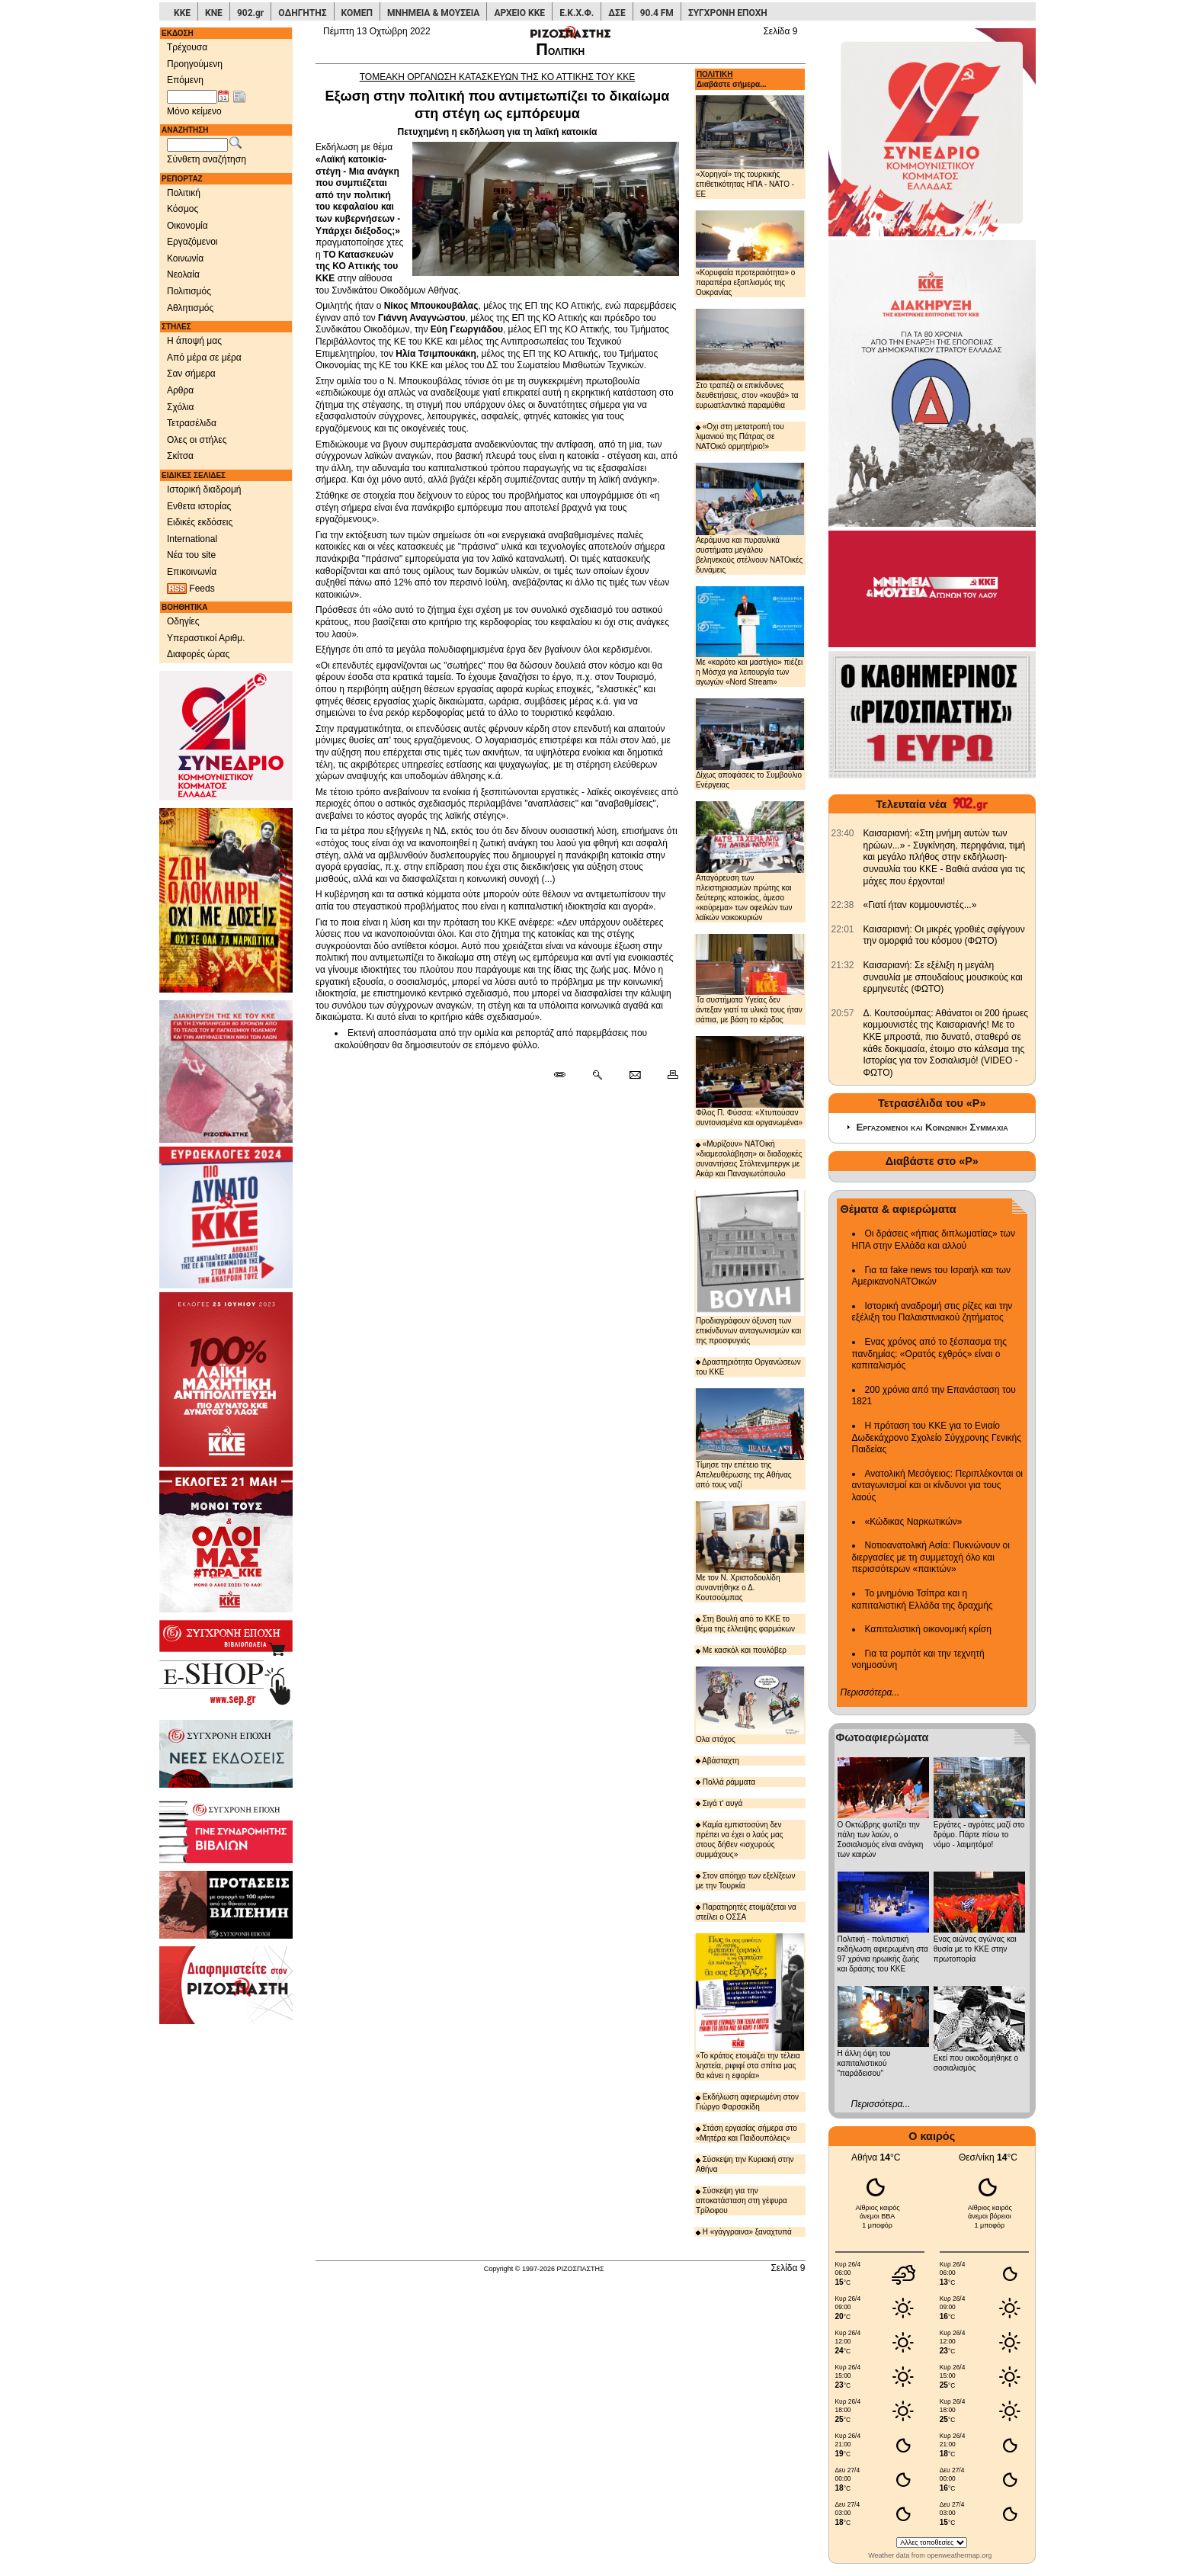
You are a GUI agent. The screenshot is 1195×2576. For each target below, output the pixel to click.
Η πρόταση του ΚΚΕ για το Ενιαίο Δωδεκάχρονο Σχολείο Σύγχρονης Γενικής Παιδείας (937, 1437)
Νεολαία (183, 274)
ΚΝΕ (214, 13)
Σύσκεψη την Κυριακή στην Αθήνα (745, 2164)
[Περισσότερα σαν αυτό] (597, 1075)
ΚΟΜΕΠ (357, 13)
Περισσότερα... (870, 1692)
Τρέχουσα (187, 47)
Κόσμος (182, 209)
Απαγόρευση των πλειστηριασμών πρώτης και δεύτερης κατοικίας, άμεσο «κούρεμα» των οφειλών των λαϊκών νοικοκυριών (750, 861)
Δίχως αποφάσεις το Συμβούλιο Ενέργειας (750, 743)
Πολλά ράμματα (725, 1782)
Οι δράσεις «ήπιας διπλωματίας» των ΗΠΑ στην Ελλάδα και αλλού (933, 1239)
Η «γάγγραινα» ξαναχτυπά (744, 2232)
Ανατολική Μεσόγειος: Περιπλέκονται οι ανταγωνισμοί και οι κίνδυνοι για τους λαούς (938, 1485)
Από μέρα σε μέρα (204, 357)
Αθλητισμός (190, 308)
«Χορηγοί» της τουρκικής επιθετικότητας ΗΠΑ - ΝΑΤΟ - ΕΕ (750, 146)
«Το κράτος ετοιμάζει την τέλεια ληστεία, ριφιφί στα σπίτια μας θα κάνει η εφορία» (750, 2006)
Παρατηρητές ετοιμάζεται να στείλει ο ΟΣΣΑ (746, 1912)
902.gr (250, 13)
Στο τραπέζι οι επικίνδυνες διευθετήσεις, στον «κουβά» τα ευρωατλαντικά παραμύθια (750, 359)
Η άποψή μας (194, 340)
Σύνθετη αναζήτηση (206, 159)
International (192, 539)
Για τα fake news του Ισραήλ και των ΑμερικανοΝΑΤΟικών (931, 1276)
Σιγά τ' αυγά (719, 1803)
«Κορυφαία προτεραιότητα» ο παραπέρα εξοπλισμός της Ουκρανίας (750, 253)
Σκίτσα (180, 456)
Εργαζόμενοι (192, 241)
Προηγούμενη (195, 64)
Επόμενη (185, 80)
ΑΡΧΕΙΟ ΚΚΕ (519, 13)
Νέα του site (191, 555)
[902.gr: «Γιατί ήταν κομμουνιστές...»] (842, 905)
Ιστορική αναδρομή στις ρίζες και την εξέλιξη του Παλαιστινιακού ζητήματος (932, 1312)
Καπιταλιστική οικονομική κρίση (928, 1629)
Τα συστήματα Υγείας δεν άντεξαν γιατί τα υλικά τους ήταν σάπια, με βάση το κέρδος (750, 979)
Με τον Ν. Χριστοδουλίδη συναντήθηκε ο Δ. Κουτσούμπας (750, 1551)
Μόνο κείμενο (194, 111)
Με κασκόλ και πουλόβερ (741, 1650)
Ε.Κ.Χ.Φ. (576, 13)
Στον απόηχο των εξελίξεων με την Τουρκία (746, 1881)
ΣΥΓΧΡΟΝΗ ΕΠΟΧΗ (727, 13)
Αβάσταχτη (717, 1760)
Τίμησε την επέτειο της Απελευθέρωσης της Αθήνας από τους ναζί (750, 1438)
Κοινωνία (185, 258)
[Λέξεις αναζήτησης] (197, 145)
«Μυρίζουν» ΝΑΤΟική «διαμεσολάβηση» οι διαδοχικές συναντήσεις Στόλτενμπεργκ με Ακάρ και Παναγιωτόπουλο (749, 1159)
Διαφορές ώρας (198, 654)
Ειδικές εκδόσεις (199, 522)
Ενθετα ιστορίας (199, 506)
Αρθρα (180, 390)
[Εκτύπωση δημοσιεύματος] (666, 1075)
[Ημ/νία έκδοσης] (192, 97)
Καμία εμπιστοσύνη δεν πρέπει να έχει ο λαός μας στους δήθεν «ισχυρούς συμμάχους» (739, 1840)
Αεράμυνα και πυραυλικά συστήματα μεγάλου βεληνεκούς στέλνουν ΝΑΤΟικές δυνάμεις (750, 518)
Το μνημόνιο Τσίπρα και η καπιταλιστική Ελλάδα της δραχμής (922, 1599)
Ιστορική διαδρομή (204, 489)
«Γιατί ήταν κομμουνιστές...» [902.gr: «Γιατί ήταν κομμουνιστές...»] (920, 905)
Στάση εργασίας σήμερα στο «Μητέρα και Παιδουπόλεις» (746, 2133)
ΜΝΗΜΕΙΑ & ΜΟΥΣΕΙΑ (433, 13)
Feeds (191, 589)
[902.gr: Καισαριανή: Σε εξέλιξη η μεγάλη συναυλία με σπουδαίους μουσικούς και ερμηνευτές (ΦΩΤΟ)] (842, 965)
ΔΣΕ (616, 13)
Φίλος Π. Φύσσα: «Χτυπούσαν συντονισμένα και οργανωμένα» (750, 1081)
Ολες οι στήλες (196, 440)
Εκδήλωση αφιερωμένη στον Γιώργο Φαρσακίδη (747, 2102)
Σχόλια (180, 407)
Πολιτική (183, 193)
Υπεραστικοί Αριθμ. (206, 638)
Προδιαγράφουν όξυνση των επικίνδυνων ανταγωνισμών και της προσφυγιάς (750, 1267)
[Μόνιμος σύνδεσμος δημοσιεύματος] (565, 1075)
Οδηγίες (183, 621)
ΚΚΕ (182, 13)
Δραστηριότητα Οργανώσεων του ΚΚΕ (748, 1367)
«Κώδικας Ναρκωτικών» (914, 1521)
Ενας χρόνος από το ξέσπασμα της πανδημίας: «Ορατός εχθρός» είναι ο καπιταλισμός (929, 1353)
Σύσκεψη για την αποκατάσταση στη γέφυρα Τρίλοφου (741, 2200)
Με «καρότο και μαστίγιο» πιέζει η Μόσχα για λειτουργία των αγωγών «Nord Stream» (750, 636)
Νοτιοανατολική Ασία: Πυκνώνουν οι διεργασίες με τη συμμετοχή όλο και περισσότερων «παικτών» (931, 1557)
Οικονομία (187, 225)
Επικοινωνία (191, 571)
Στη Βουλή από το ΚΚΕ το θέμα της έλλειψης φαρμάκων (745, 1624)
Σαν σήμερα (191, 373)
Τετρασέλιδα (191, 423)
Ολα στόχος (750, 1705)
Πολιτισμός (189, 291)
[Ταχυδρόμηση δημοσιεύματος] (634, 1075)
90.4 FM (657, 13)
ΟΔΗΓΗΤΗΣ (302, 13)
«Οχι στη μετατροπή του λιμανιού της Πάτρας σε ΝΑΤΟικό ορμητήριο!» (740, 436)
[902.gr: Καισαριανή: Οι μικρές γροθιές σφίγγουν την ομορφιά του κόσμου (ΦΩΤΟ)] (842, 929)
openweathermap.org (959, 2555)
